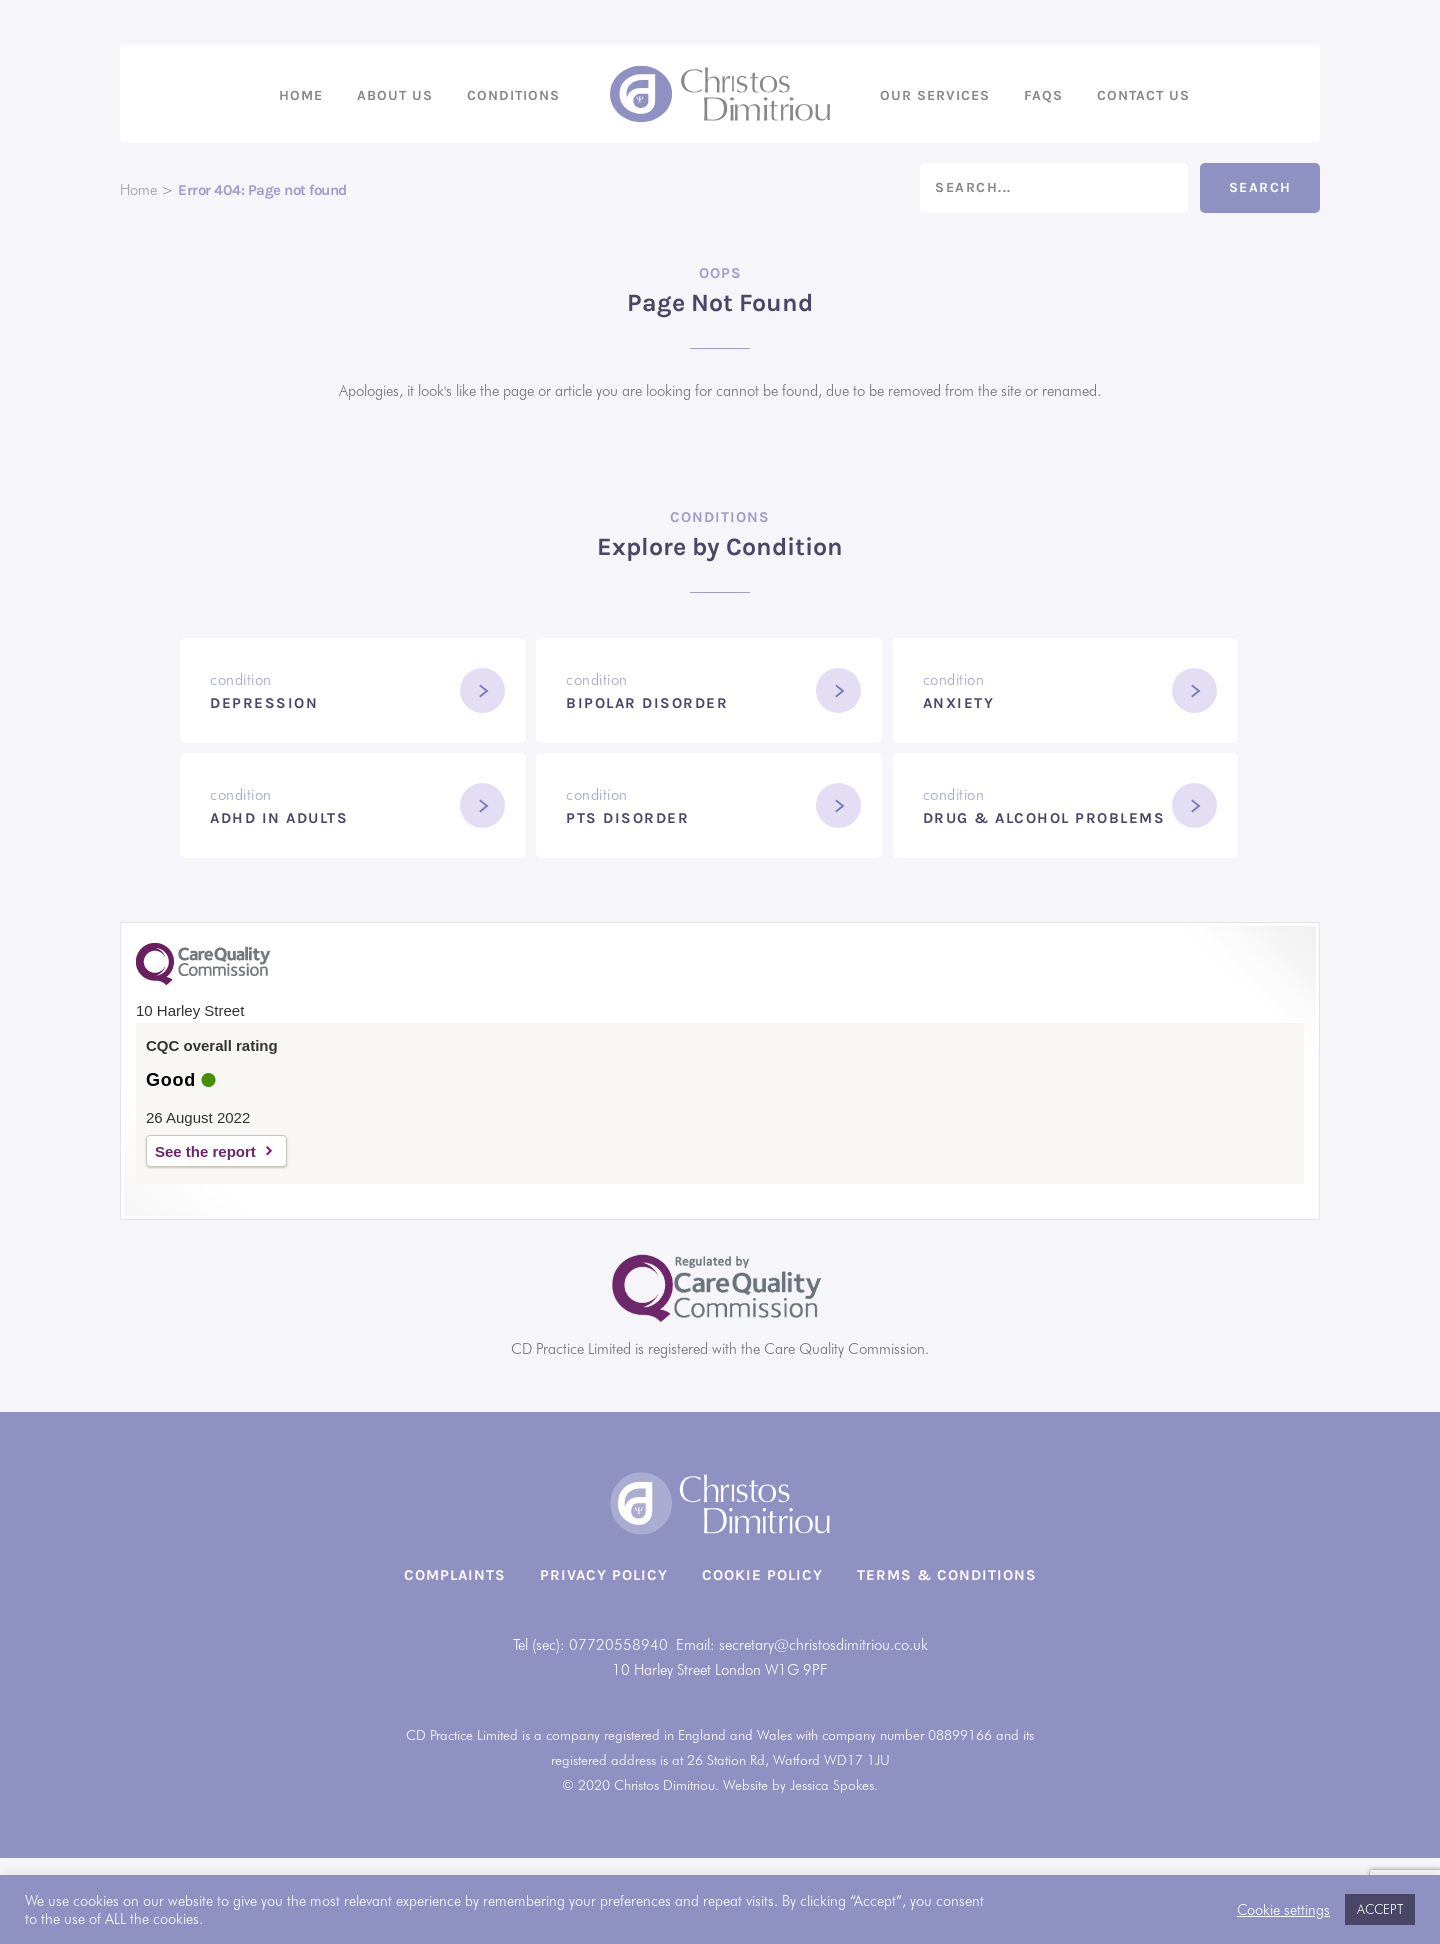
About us (395, 95)
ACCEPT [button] (1380, 1909)
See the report (205, 1151)
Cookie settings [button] (1283, 1909)
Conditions (513, 95)
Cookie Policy (762, 1575)
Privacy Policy (604, 1575)
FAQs (1043, 95)
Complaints (455, 1575)
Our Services (935, 95)
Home (301, 95)
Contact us (1143, 95)
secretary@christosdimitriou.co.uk (823, 1645)
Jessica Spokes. (834, 1785)
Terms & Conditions (947, 1575)
